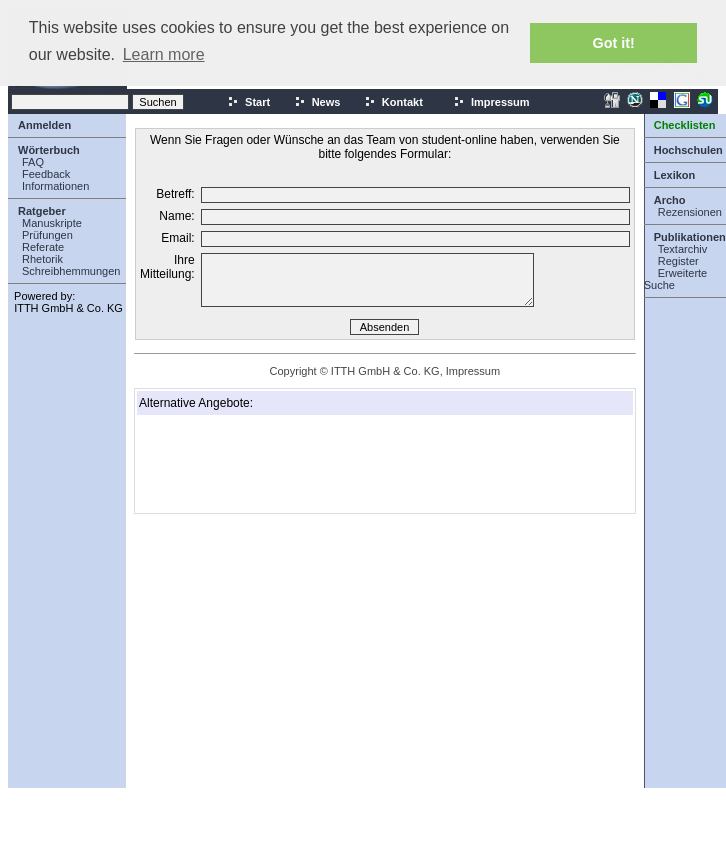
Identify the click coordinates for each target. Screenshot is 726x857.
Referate (43, 247)
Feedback (46, 174)
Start (248, 102)
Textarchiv (683, 249)
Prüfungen (47, 235)
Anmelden (44, 125)
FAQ (33, 162)
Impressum (491, 102)
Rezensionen (690, 212)
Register (678, 261)
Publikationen (690, 237)
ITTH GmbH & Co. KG (68, 308)
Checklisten (685, 125)
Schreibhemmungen (71, 271)
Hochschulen (688, 150)
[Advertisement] (239, 464)
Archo (670, 200)
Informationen (55, 186)
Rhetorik (42, 259)
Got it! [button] (614, 43)
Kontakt (393, 102)
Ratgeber (42, 211)
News (317, 102)
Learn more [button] (164, 54)
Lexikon (675, 175)
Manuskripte (52, 223)
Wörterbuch (49, 150)
